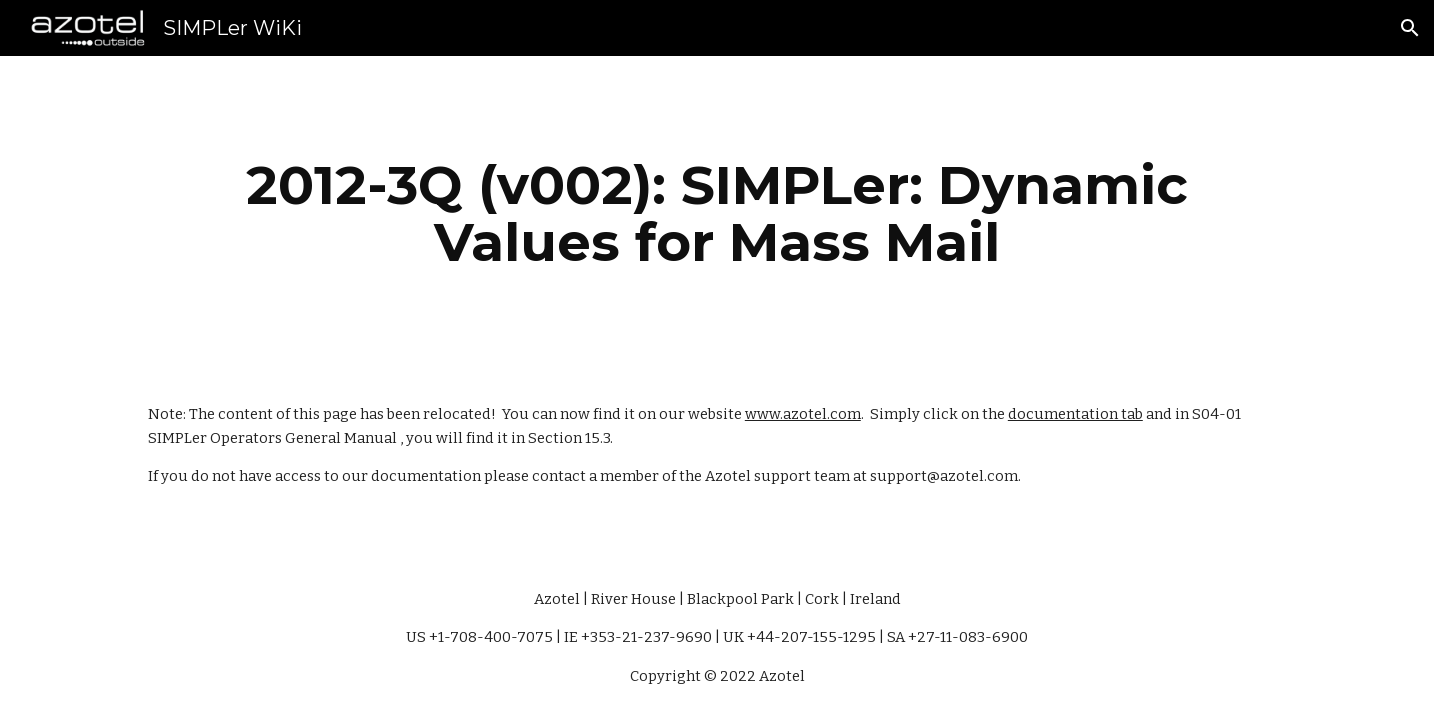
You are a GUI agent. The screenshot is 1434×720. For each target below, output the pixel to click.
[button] (1410, 28)
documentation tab (1075, 414)
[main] (717, 213)
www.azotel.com (803, 414)
